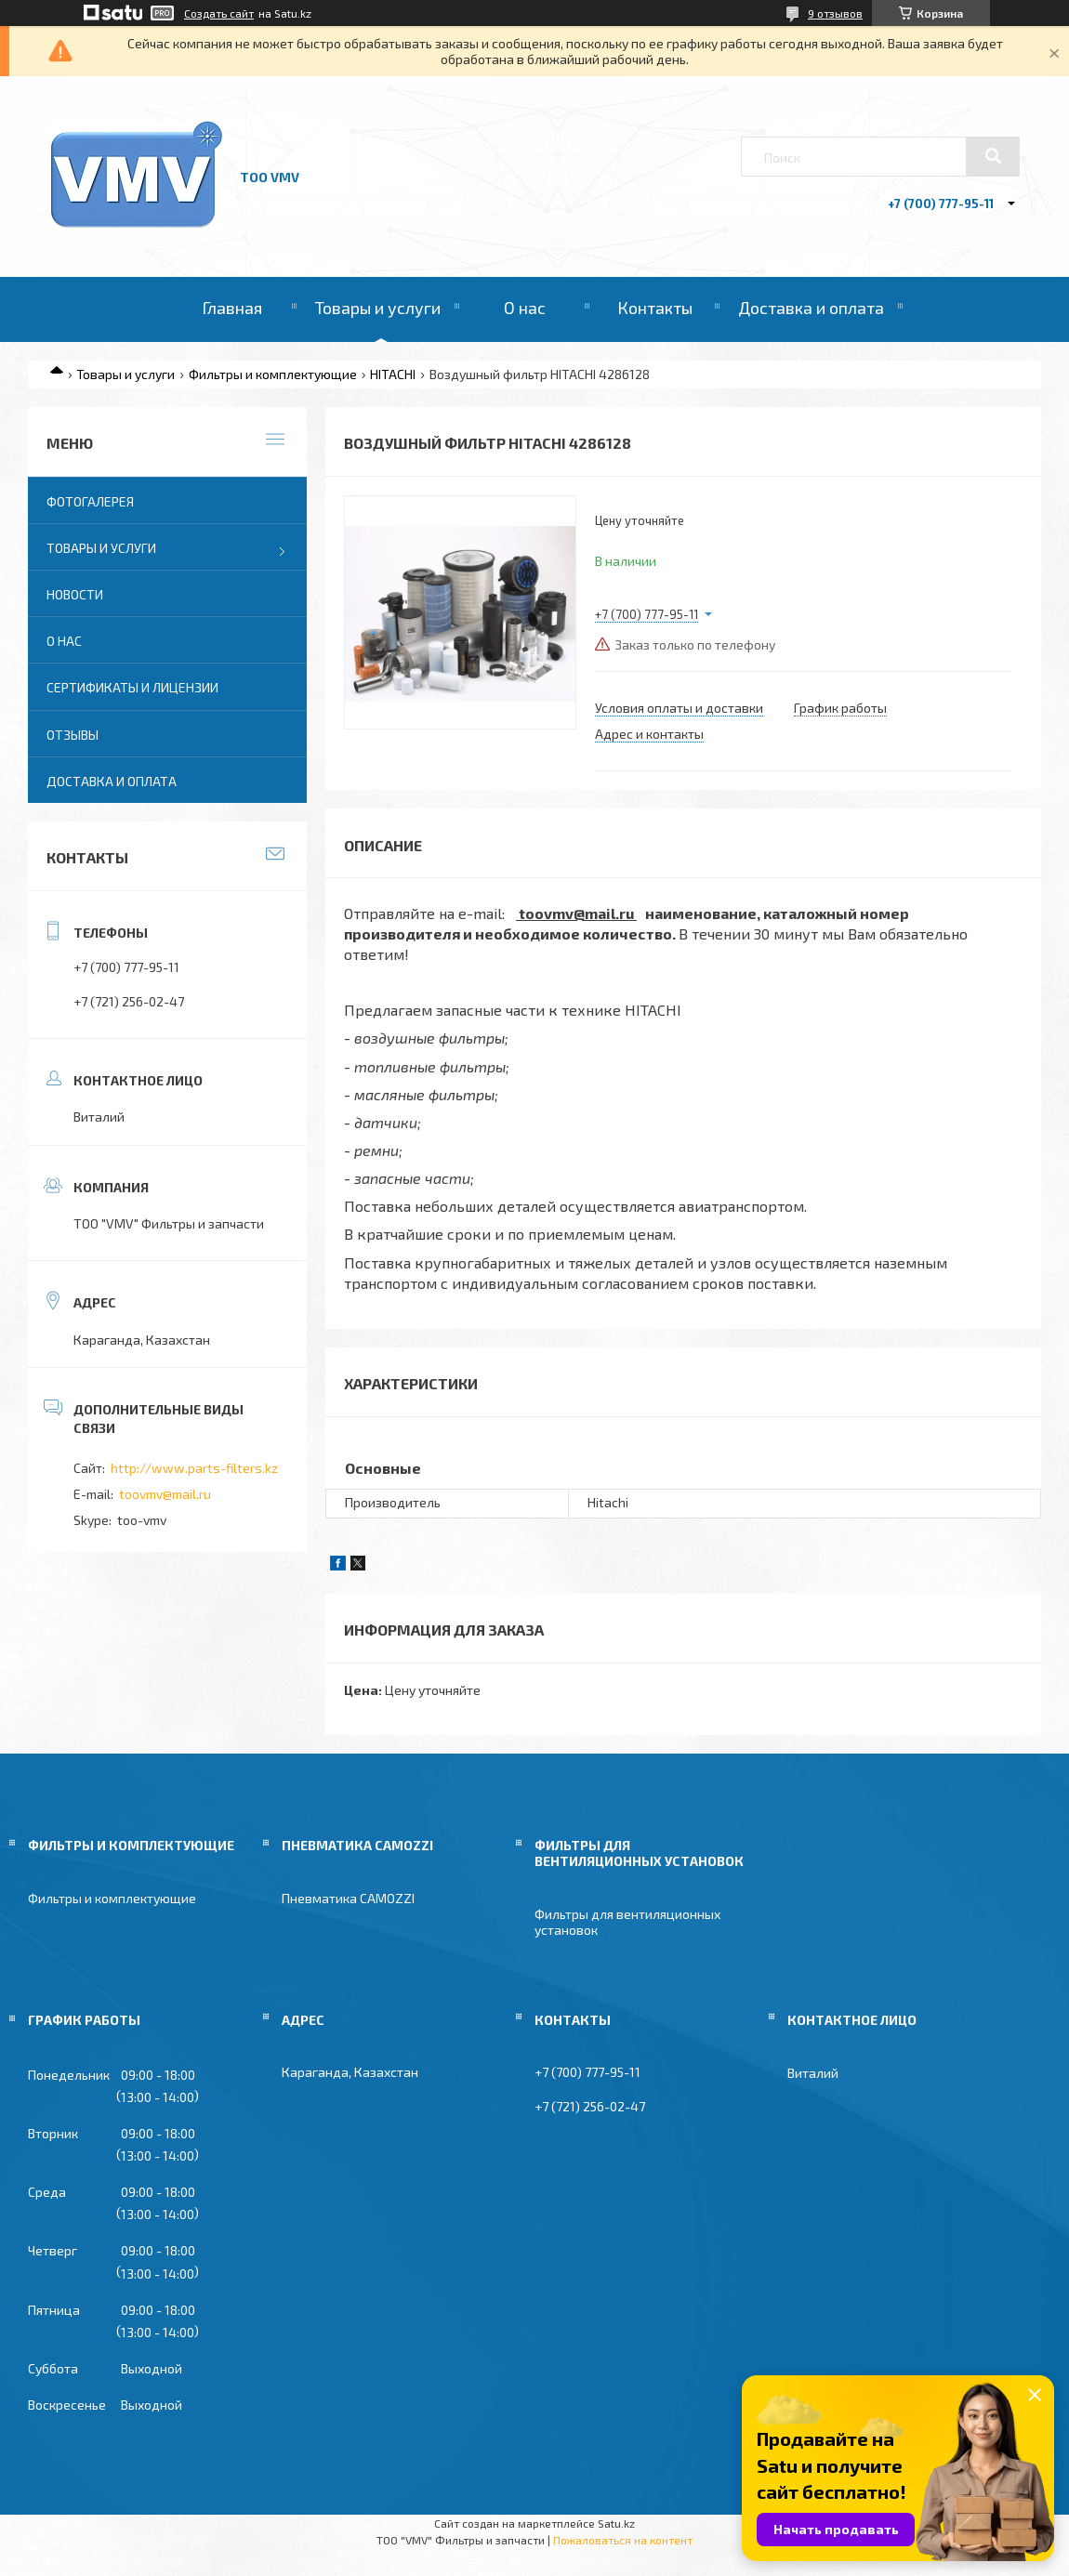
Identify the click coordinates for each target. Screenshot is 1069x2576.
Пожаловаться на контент (623, 2539)
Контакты (655, 307)
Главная (232, 307)
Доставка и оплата (811, 307)
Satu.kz (616, 2523)
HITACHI (393, 374)
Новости (74, 594)
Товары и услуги (378, 307)
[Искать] (993, 156)
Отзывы (72, 735)
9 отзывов (835, 13)
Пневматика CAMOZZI (348, 1898)
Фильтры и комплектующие (273, 374)
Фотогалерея (90, 501)
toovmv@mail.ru (165, 1494)
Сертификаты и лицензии (132, 687)
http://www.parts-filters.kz (194, 1468)
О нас (525, 307)
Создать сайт (219, 13)
